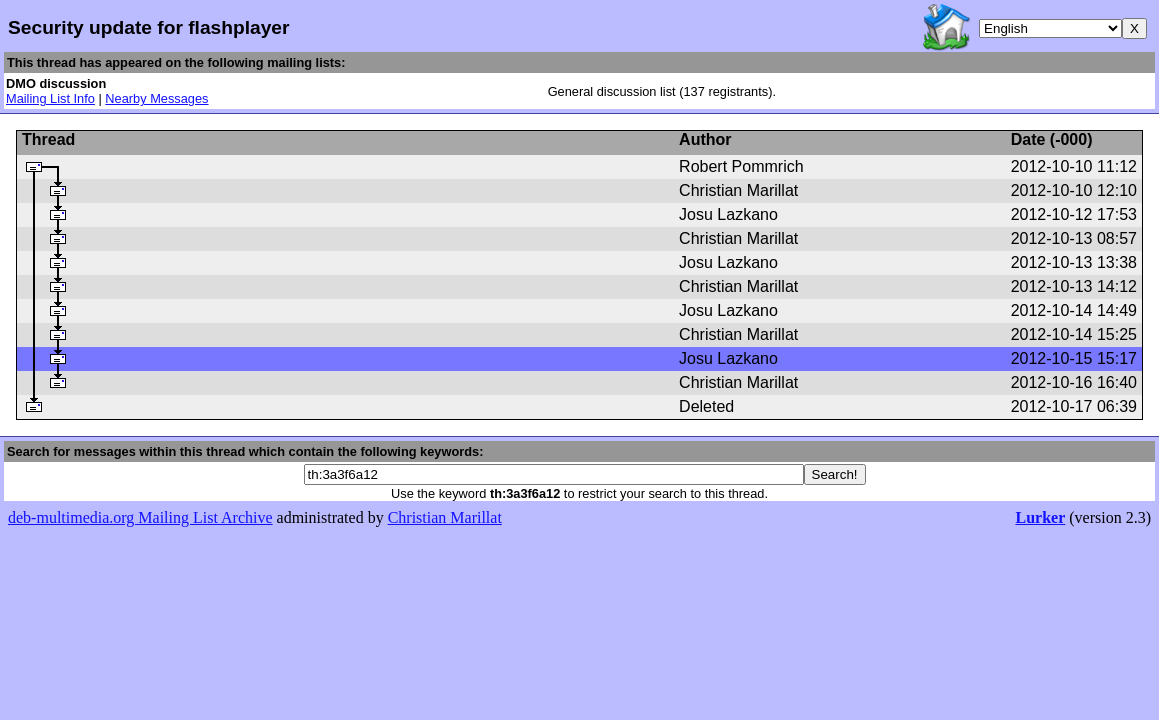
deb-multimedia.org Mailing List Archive (140, 517)
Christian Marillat (445, 517)
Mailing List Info (50, 98)
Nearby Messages (156, 98)
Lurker (1040, 517)
